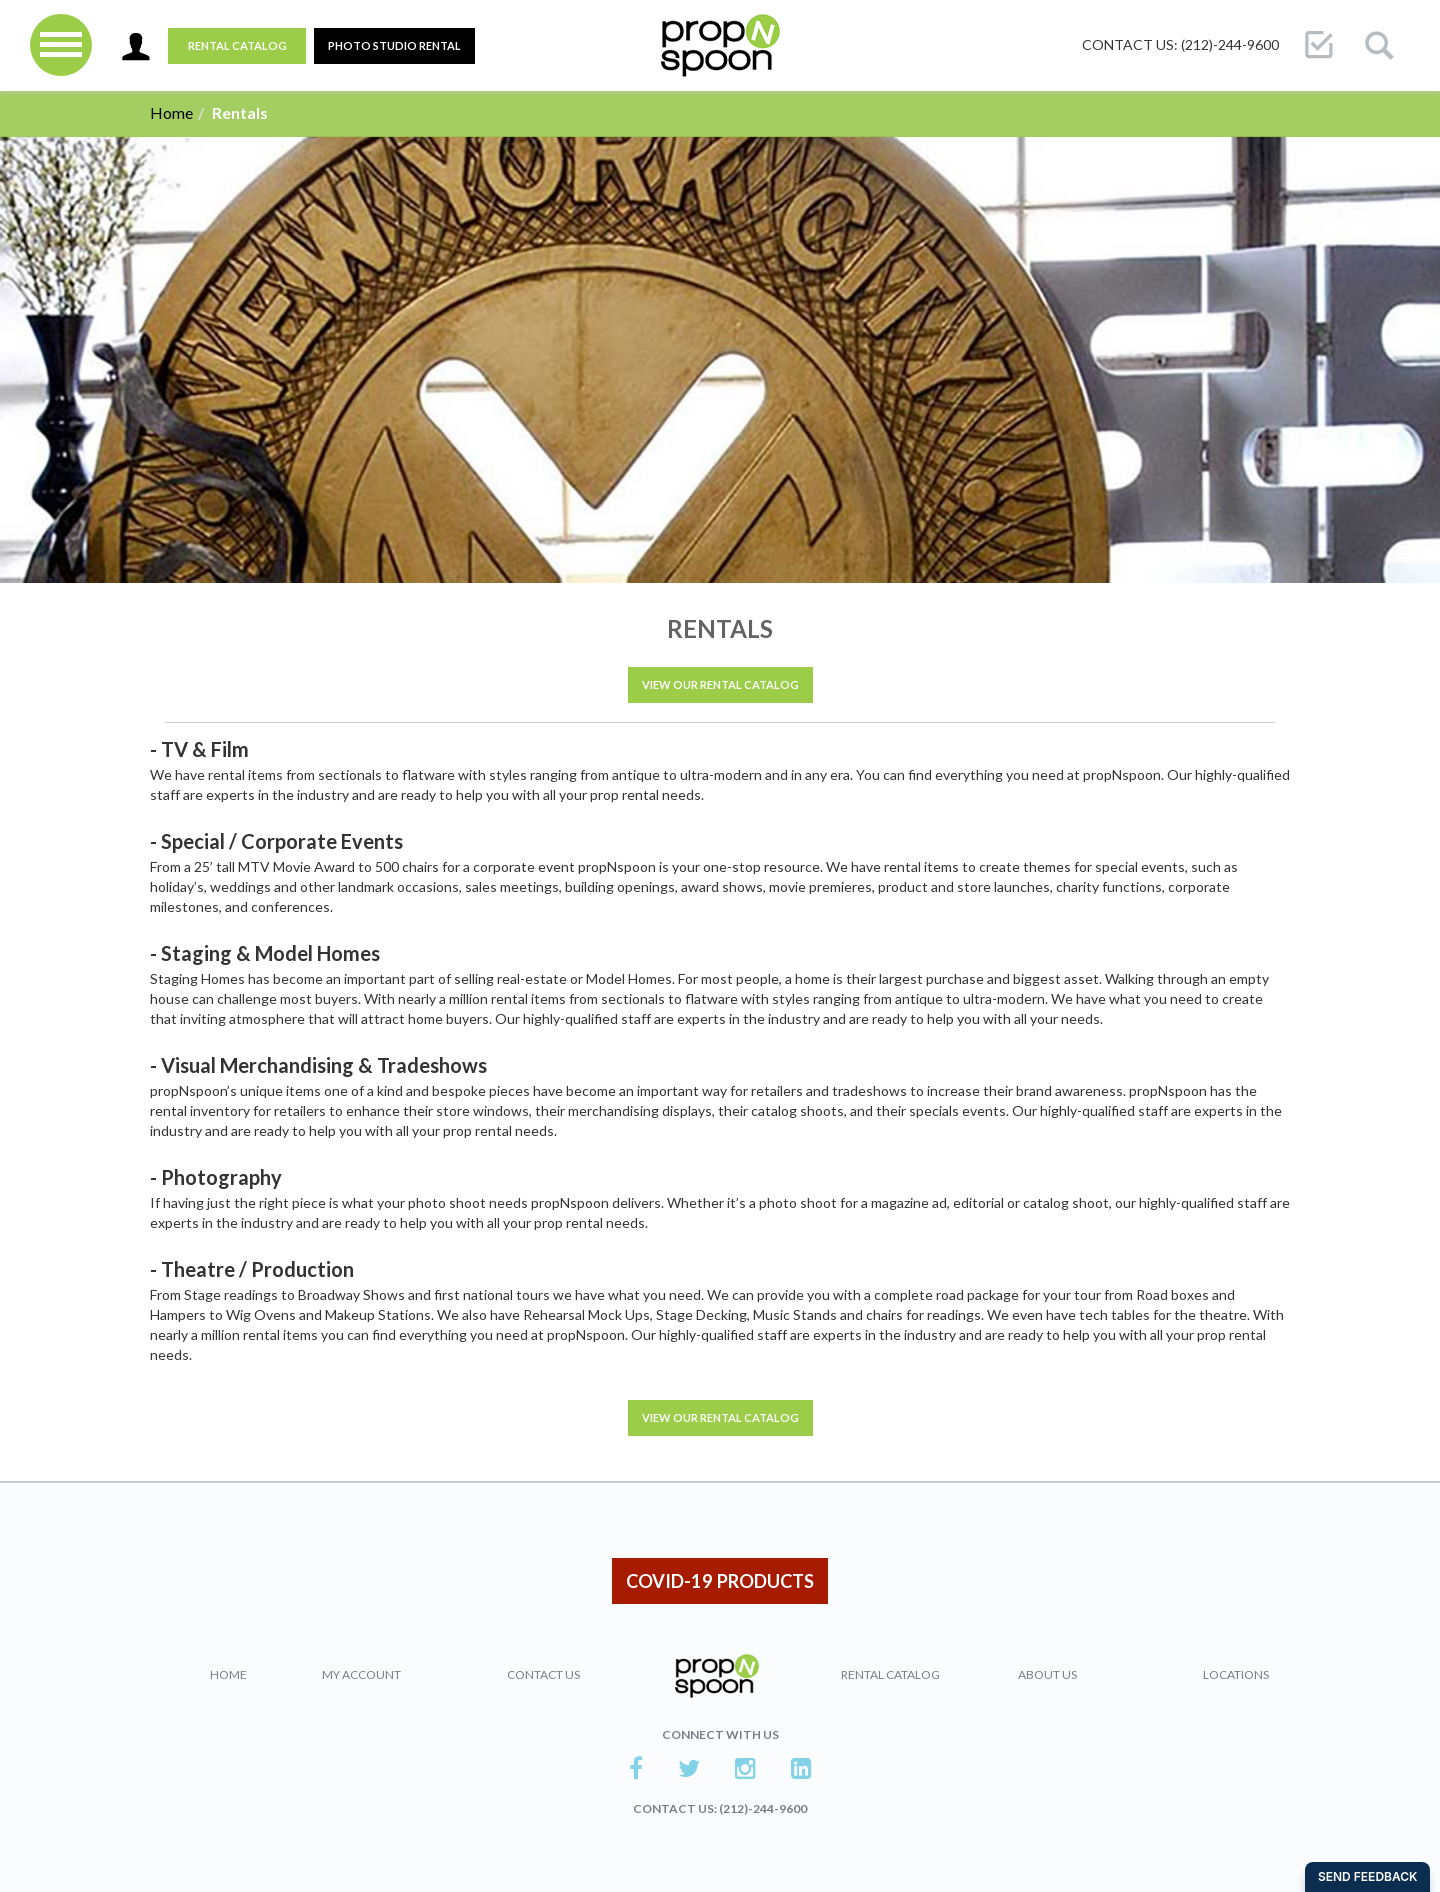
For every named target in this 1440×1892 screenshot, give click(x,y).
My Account (361, 1674)
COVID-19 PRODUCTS (720, 1581)
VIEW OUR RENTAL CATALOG (720, 684)
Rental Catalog (237, 45)
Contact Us (543, 1674)
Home (171, 112)
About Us (1047, 1674)
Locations (1236, 1674)
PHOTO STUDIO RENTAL (394, 45)
